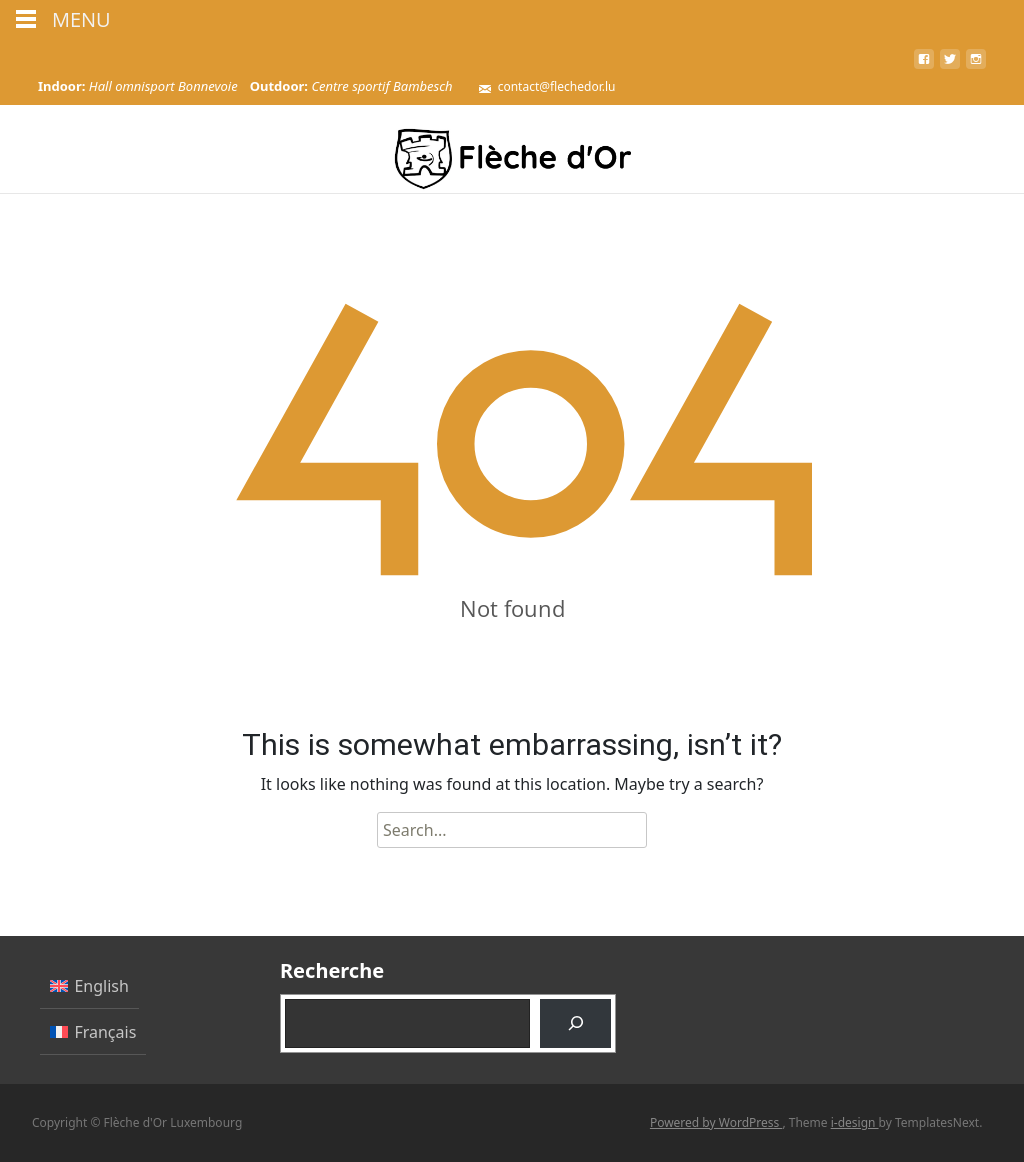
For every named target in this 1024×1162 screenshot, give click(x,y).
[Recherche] (575, 1023)
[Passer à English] (89, 986)
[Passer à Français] (93, 1031)
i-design (855, 1122)
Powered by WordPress (716, 1122)
